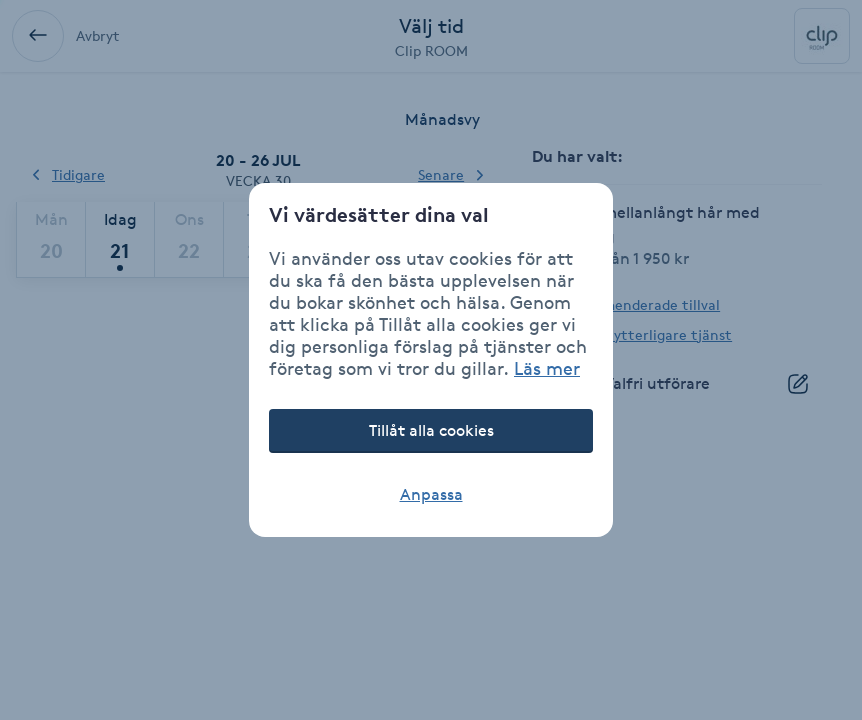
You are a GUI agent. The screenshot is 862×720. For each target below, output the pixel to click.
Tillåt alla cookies (431, 430)
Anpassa (431, 494)
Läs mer (547, 368)
